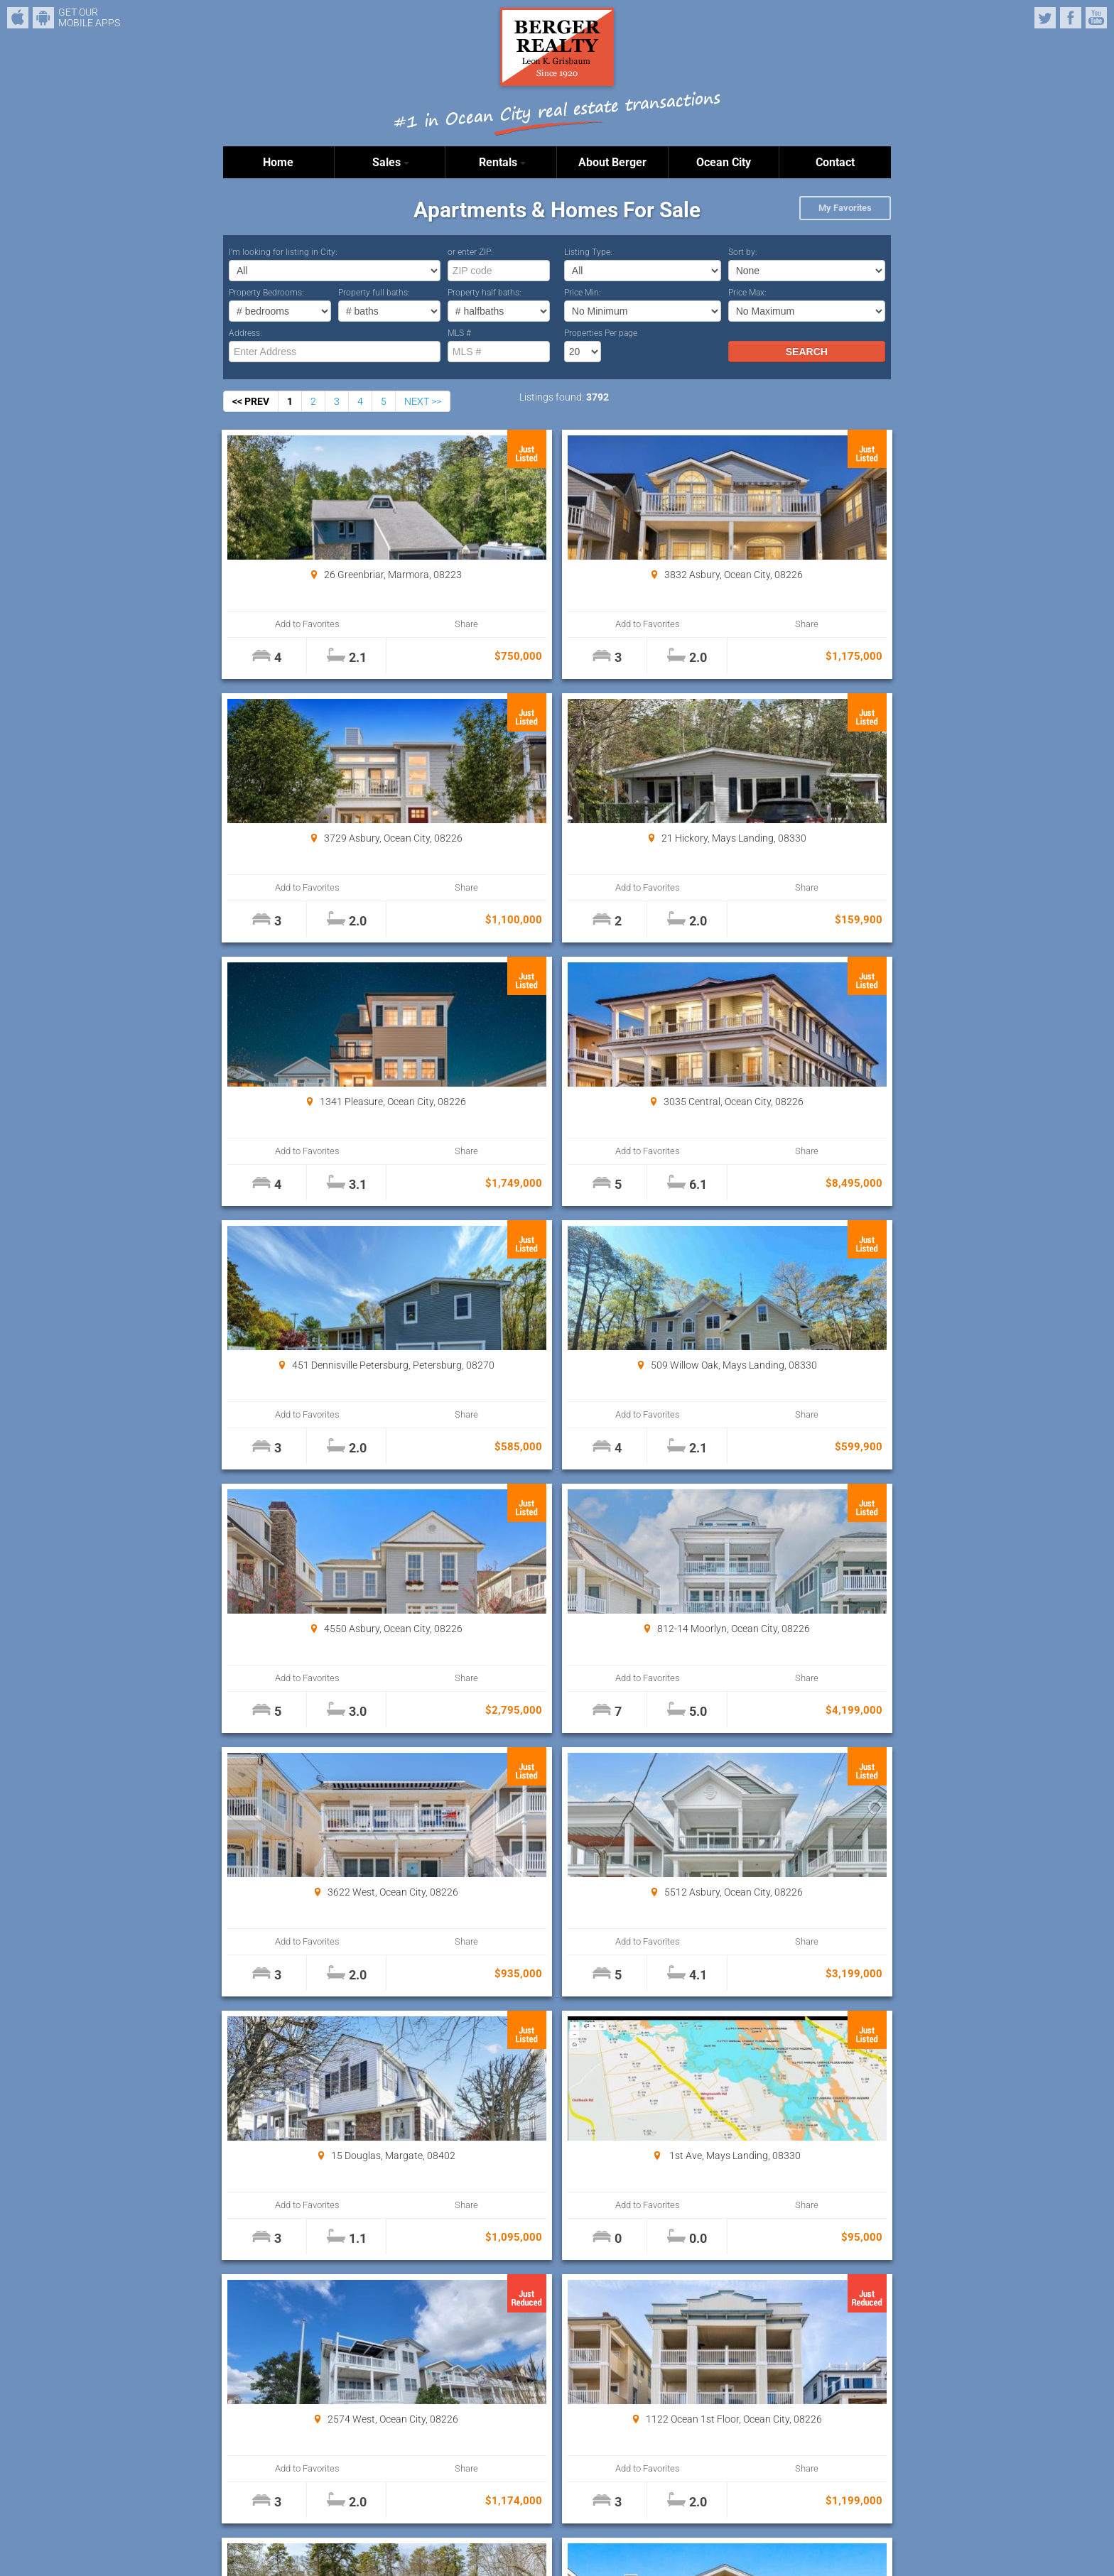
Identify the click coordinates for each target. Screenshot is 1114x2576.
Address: (245, 333)
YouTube (1096, 17)
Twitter (1045, 17)
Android (43, 17)
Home (278, 162)
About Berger (612, 162)
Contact (835, 162)
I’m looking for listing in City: (283, 252)
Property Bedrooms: (266, 293)
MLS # (459, 333)
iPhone (17, 17)
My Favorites (845, 207)
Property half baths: (484, 293)
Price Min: (582, 293)
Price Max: (747, 293)
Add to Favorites (279, 624)
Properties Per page (600, 333)
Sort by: (742, 252)
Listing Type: (588, 252)
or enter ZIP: (470, 252)
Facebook (1070, 17)
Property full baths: (374, 293)
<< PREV (250, 401)
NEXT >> (422, 401)
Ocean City (723, 162)
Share (380, 624)
